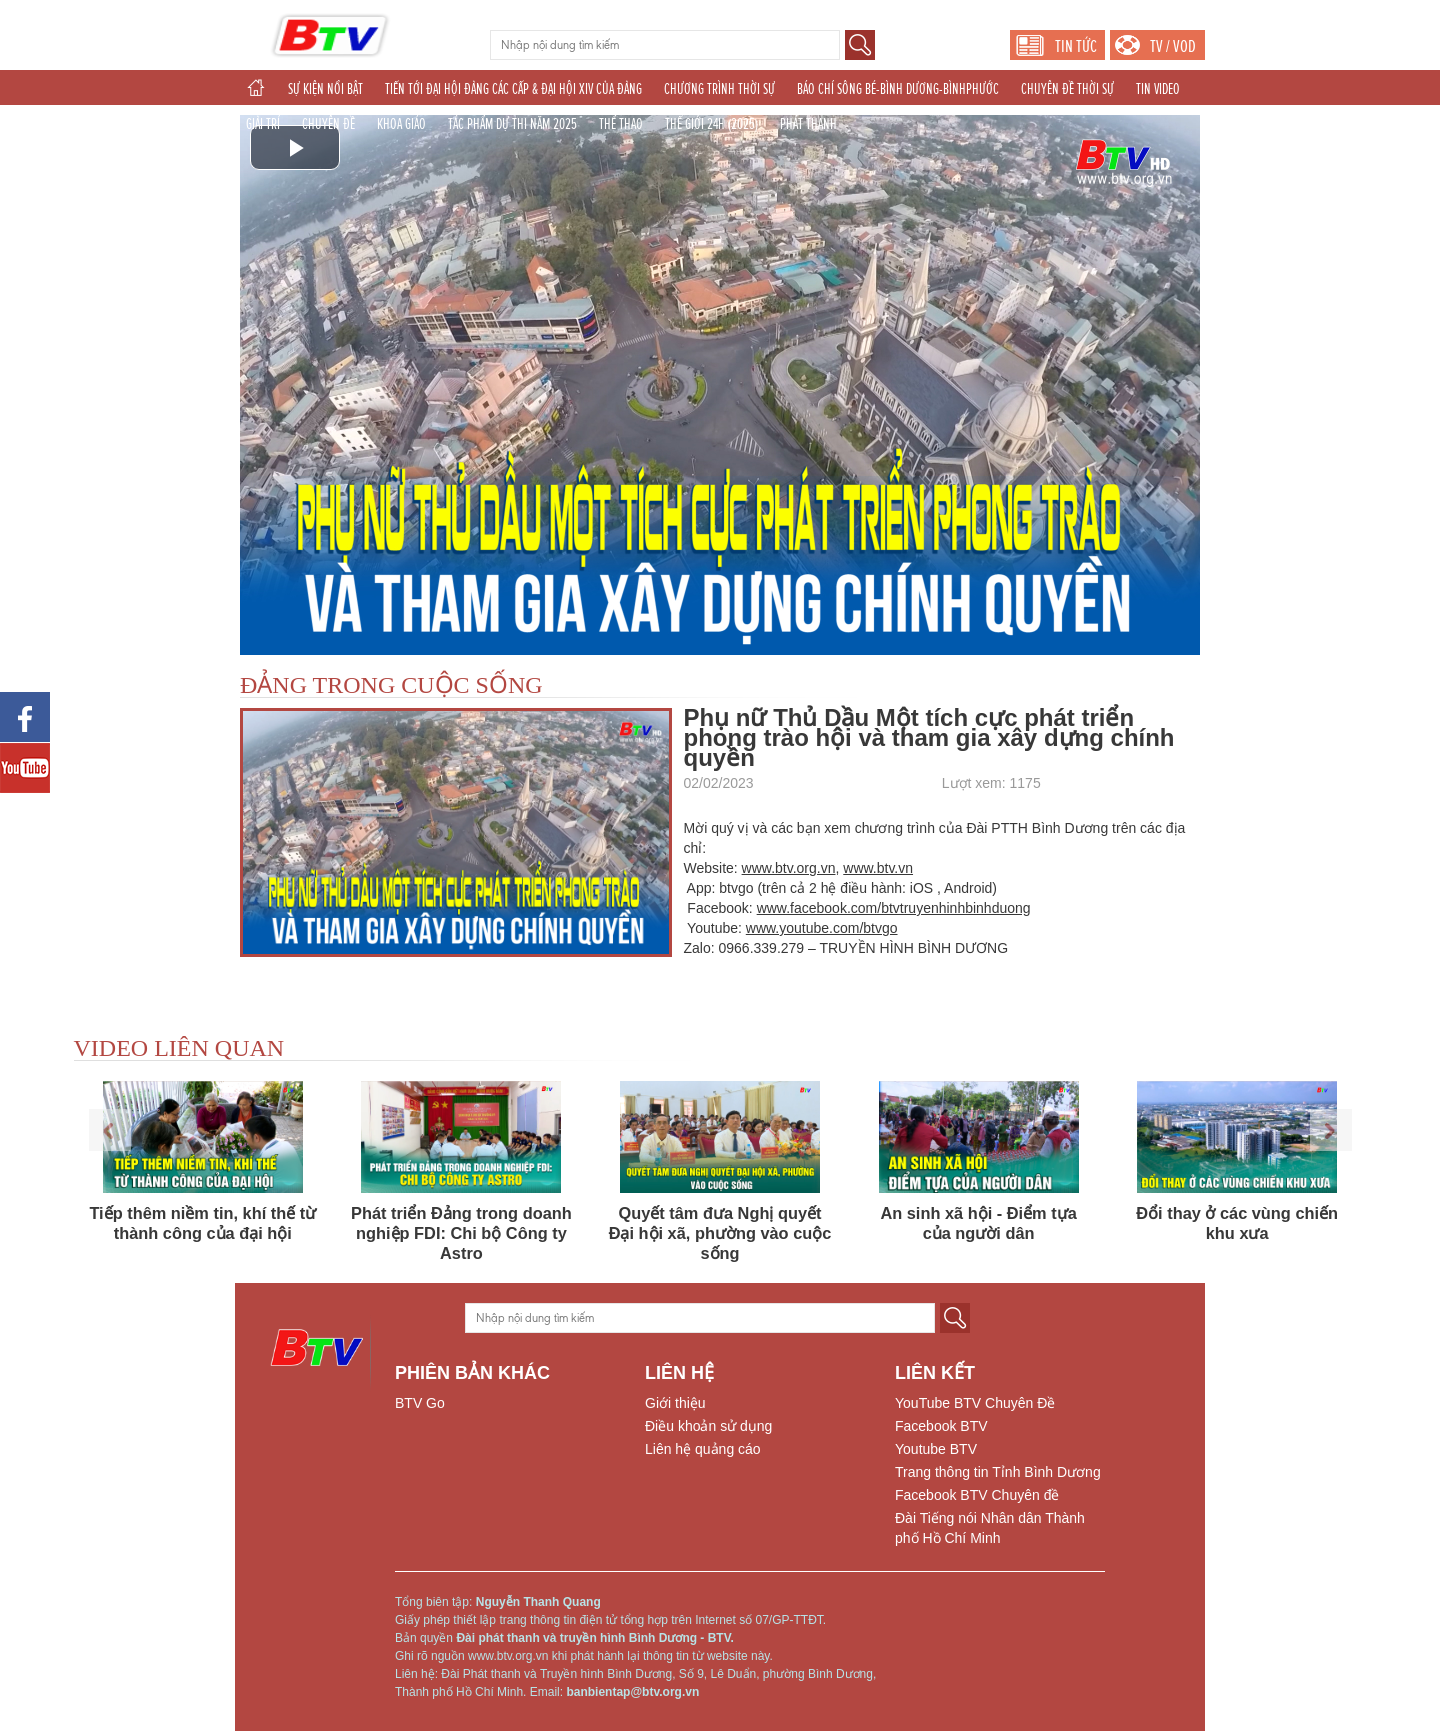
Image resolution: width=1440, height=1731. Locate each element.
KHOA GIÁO (401, 124)
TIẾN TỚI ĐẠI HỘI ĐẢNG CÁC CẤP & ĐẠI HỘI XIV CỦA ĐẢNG (513, 89)
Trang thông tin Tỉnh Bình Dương (998, 1472)
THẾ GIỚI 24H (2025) (711, 124)
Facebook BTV (941, 1426)
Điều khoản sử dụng (708, 1426)
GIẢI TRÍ (263, 124)
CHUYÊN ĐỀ (328, 124)
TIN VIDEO (1158, 89)
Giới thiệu (675, 1403)
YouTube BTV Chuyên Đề (975, 1403)
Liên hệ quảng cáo (703, 1449)
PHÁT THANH (808, 124)
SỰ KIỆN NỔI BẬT (325, 89)
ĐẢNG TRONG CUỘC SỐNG (391, 685)
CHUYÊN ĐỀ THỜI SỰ (1067, 89)
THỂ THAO (621, 124)
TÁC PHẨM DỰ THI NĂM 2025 (512, 124)
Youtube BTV (936, 1449)
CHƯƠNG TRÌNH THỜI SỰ (719, 89)
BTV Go (420, 1403)
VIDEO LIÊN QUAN (179, 1048)
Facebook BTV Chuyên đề (977, 1495)
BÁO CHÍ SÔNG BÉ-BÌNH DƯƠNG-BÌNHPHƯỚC (898, 89)
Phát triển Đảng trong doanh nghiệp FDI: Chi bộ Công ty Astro (461, 1233)
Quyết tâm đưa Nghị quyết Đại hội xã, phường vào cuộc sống (720, 1233)
